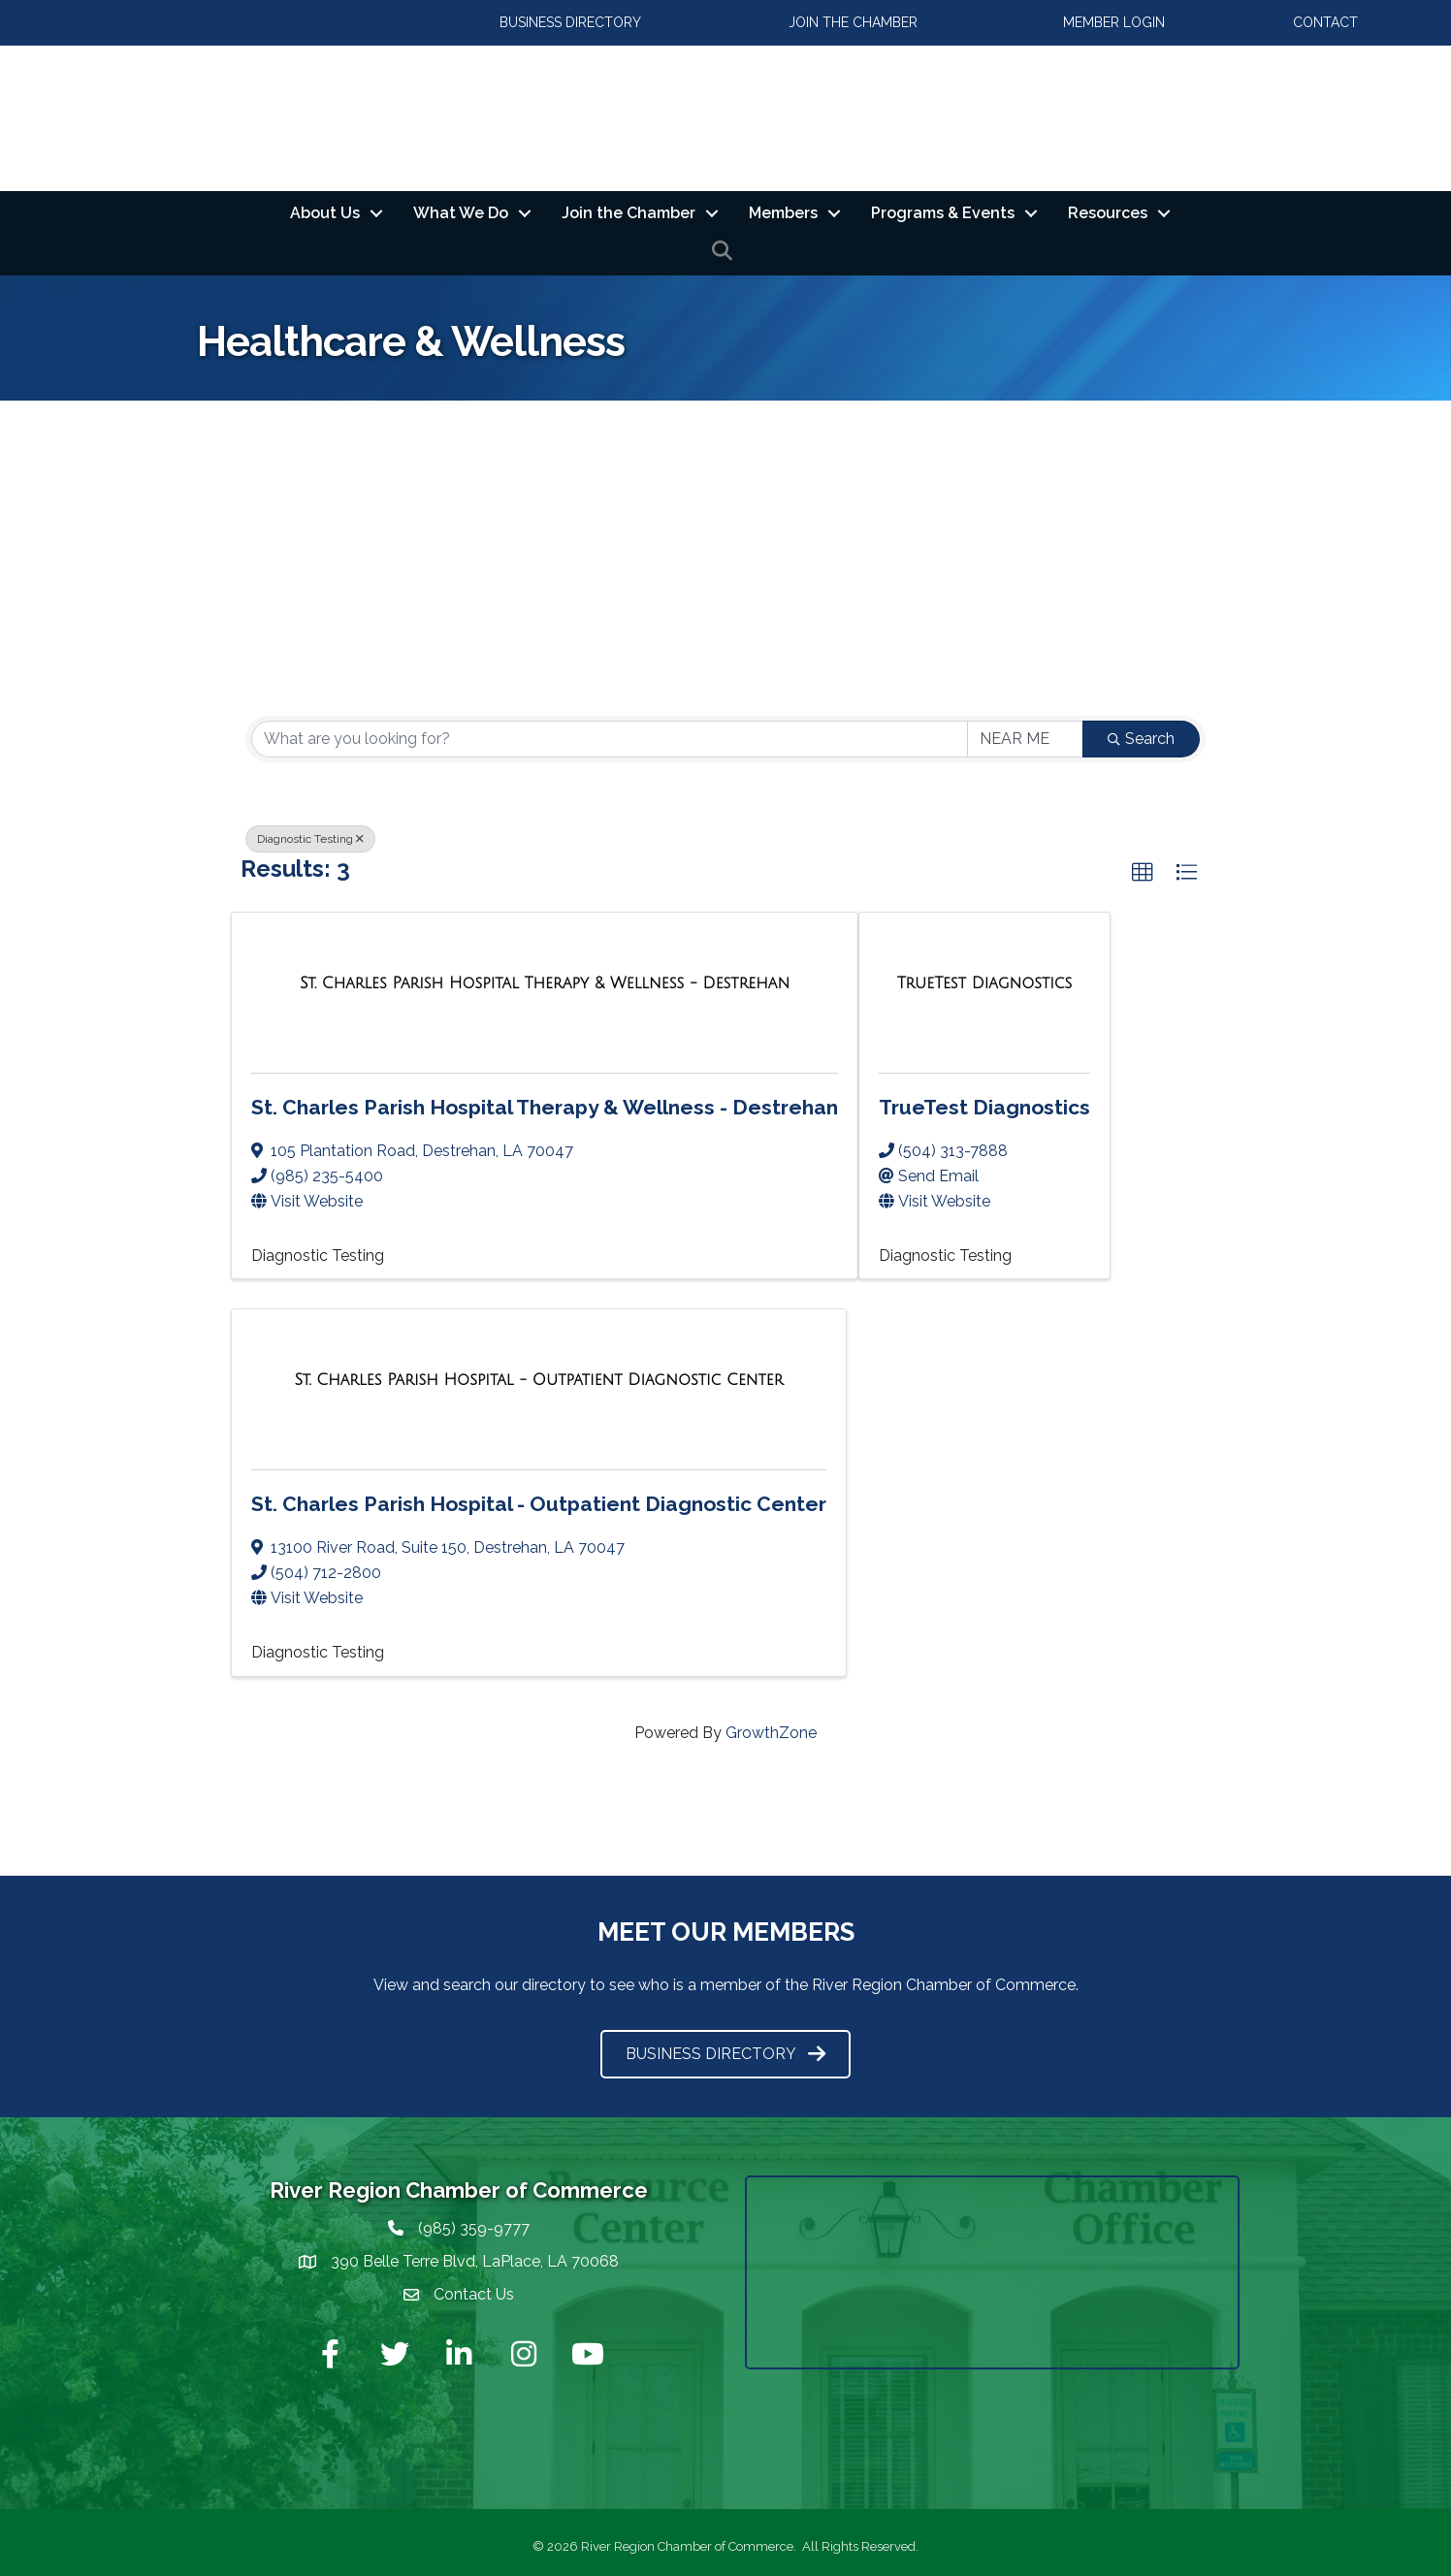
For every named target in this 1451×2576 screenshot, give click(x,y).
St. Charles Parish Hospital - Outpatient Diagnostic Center (538, 1505)
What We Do (460, 213)
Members (783, 213)
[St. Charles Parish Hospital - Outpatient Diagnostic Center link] (538, 1380)
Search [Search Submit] (1141, 738)
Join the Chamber (628, 213)
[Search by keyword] (609, 739)
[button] (1142, 872)
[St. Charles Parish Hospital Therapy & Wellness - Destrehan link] (545, 983)
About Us (325, 213)
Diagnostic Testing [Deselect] (310, 839)
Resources (1107, 213)
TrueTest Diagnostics (984, 1107)
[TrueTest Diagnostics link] (985, 983)
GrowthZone (771, 1732)
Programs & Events (943, 213)
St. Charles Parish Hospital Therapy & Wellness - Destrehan (544, 1107)
